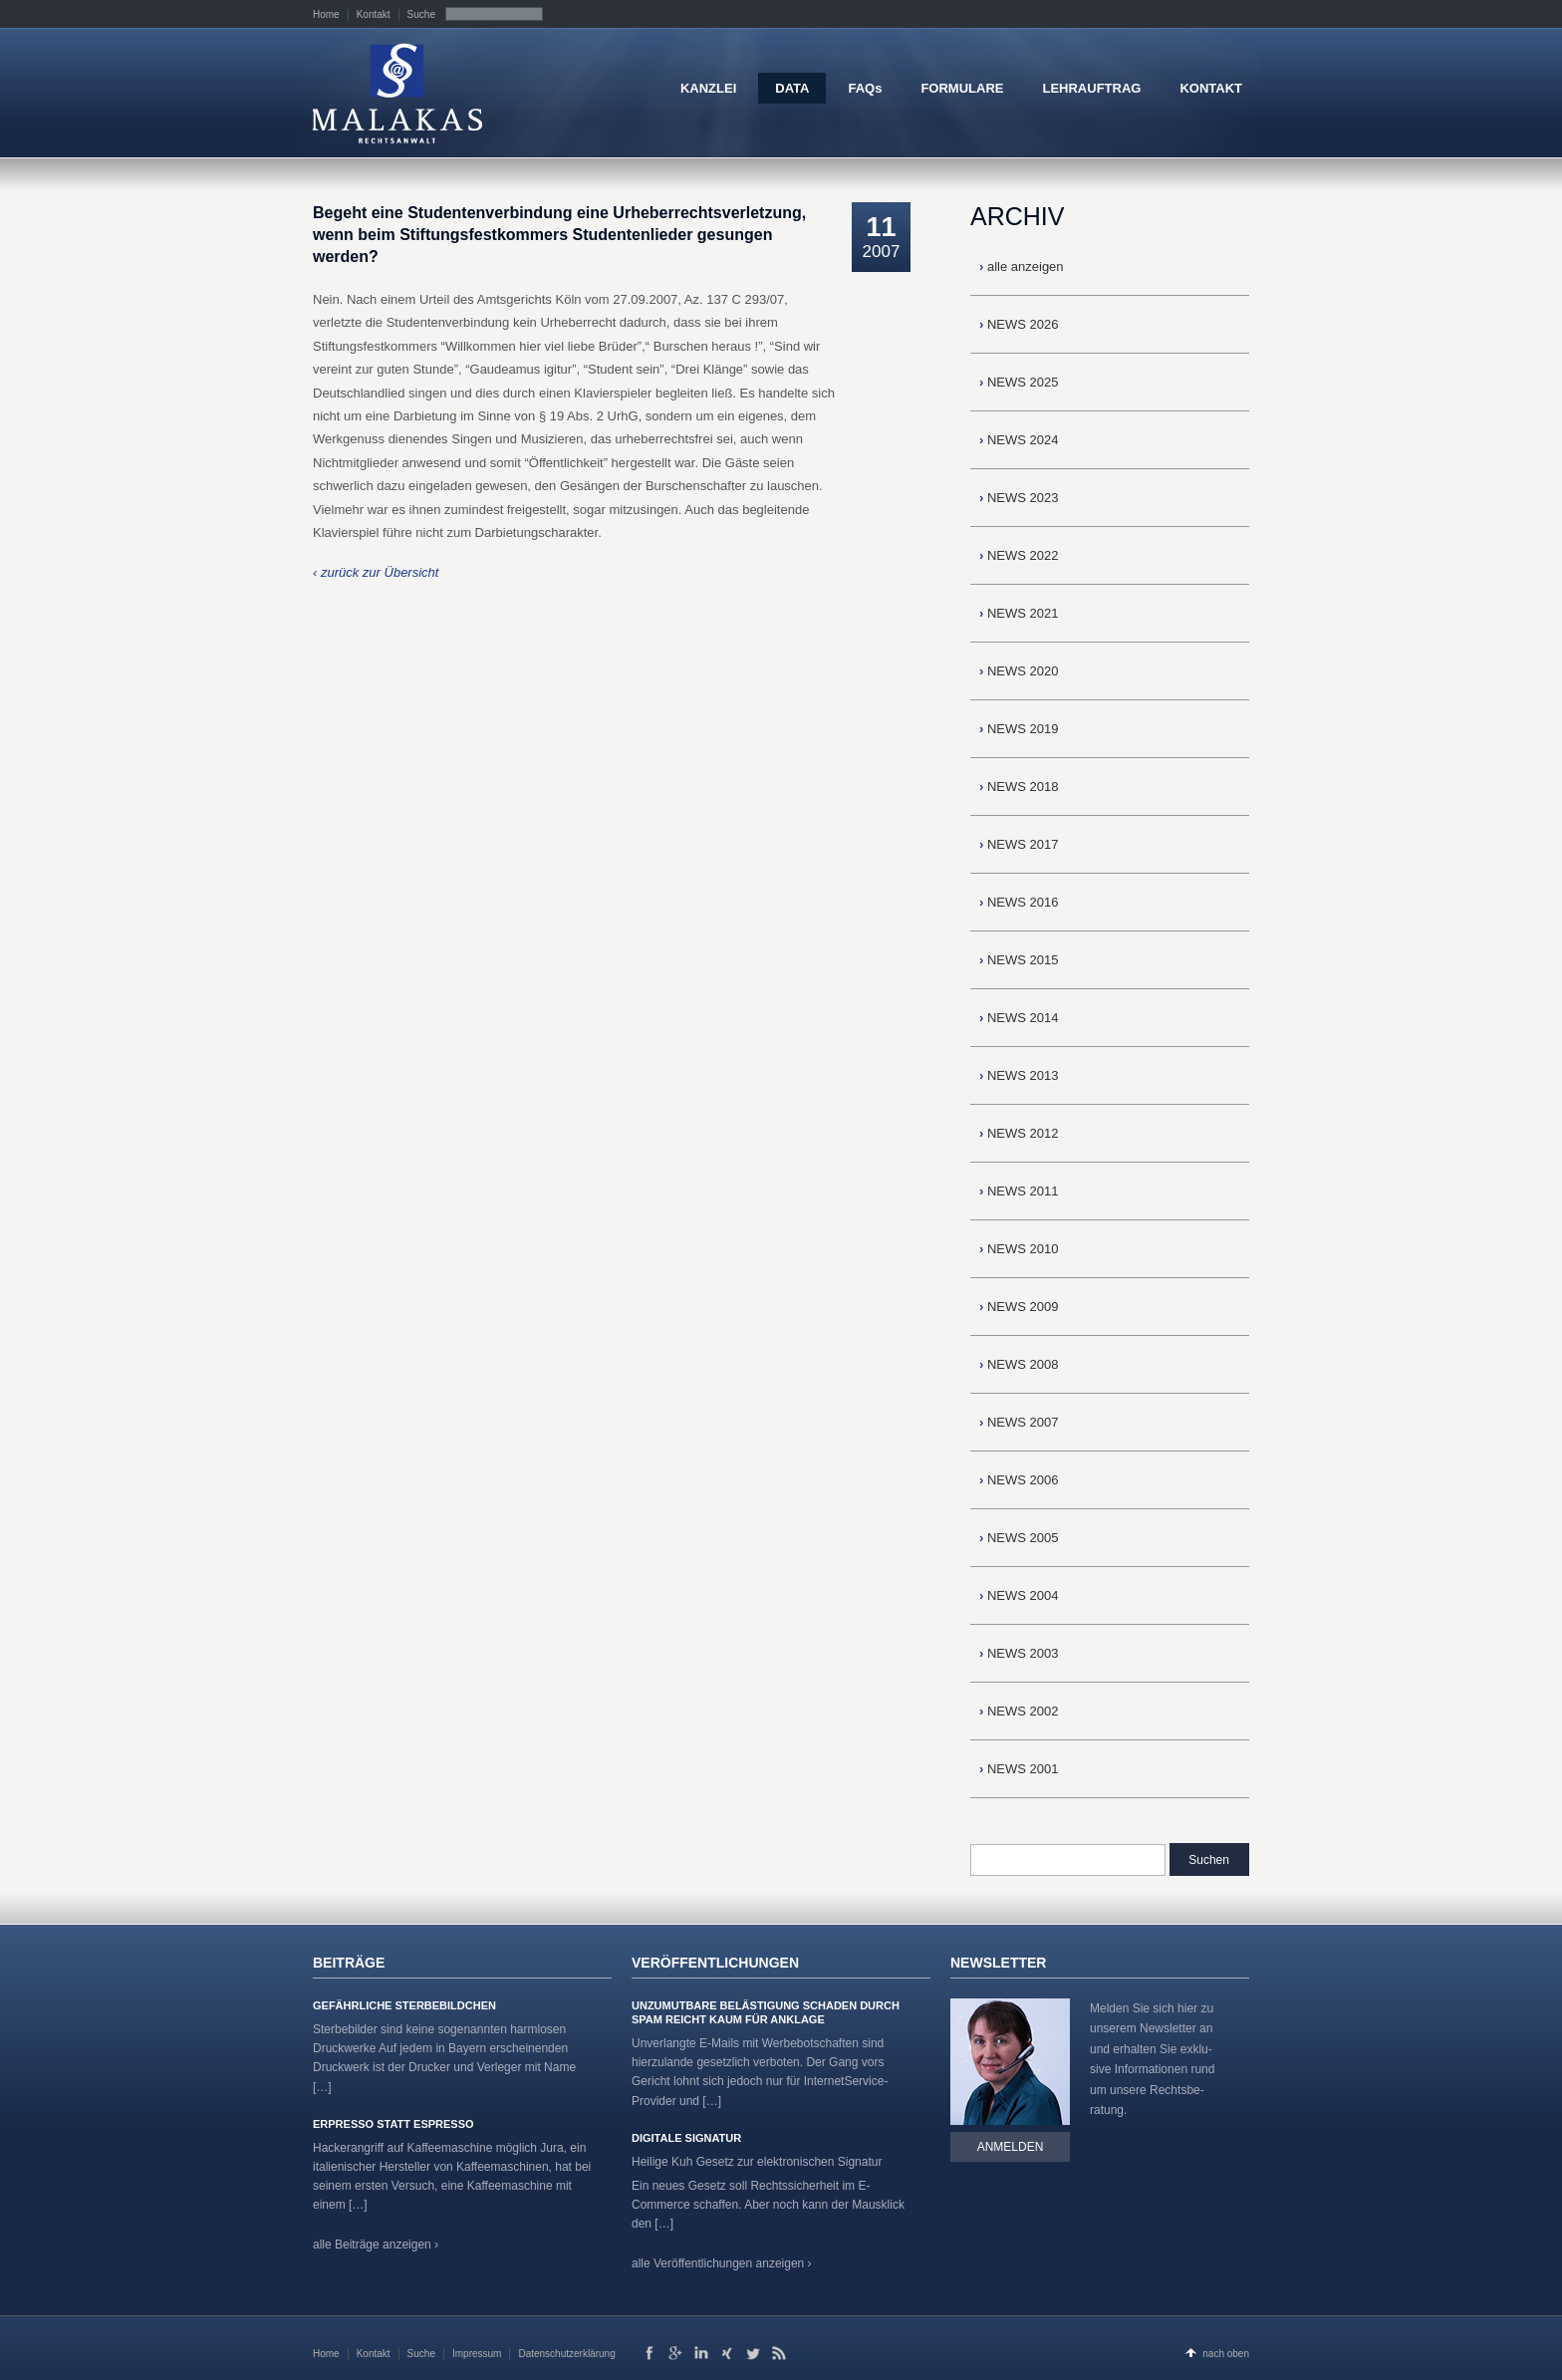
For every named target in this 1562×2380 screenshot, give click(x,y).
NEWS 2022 (1019, 555)
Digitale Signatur (686, 2138)
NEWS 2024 (1019, 439)
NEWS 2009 (1019, 1306)
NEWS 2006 (1019, 1479)
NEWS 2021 (1019, 613)
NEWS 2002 (1019, 1711)
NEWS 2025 (1019, 382)
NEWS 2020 (1019, 670)
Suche (421, 14)
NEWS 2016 (1019, 902)
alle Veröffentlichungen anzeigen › (722, 2263)
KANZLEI (708, 88)
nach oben (1225, 2353)
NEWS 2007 (1019, 1422)
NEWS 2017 (1019, 844)
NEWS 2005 (1019, 1537)
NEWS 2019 (1019, 728)
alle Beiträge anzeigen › (375, 2244)
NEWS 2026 (1019, 324)
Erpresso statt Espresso (393, 2124)
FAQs (865, 88)
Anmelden (1010, 2147)
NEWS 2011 (1019, 1191)
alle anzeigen (1021, 266)
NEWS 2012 (1019, 1133)
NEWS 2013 (1019, 1075)
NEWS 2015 (1019, 959)
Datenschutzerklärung (566, 2353)
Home (326, 14)
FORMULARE (961, 88)
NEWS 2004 (1019, 1595)
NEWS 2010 (1019, 1248)
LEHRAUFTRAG (1091, 88)
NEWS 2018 (1019, 786)
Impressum (476, 2353)
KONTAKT (1210, 88)
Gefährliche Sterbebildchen (404, 2005)
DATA (792, 88)
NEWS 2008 (1019, 1364)
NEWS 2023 (1019, 497)
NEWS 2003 (1019, 1653)
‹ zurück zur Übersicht (375, 572)
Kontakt (373, 14)
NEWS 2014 (1019, 1017)
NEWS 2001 (1019, 1768)
